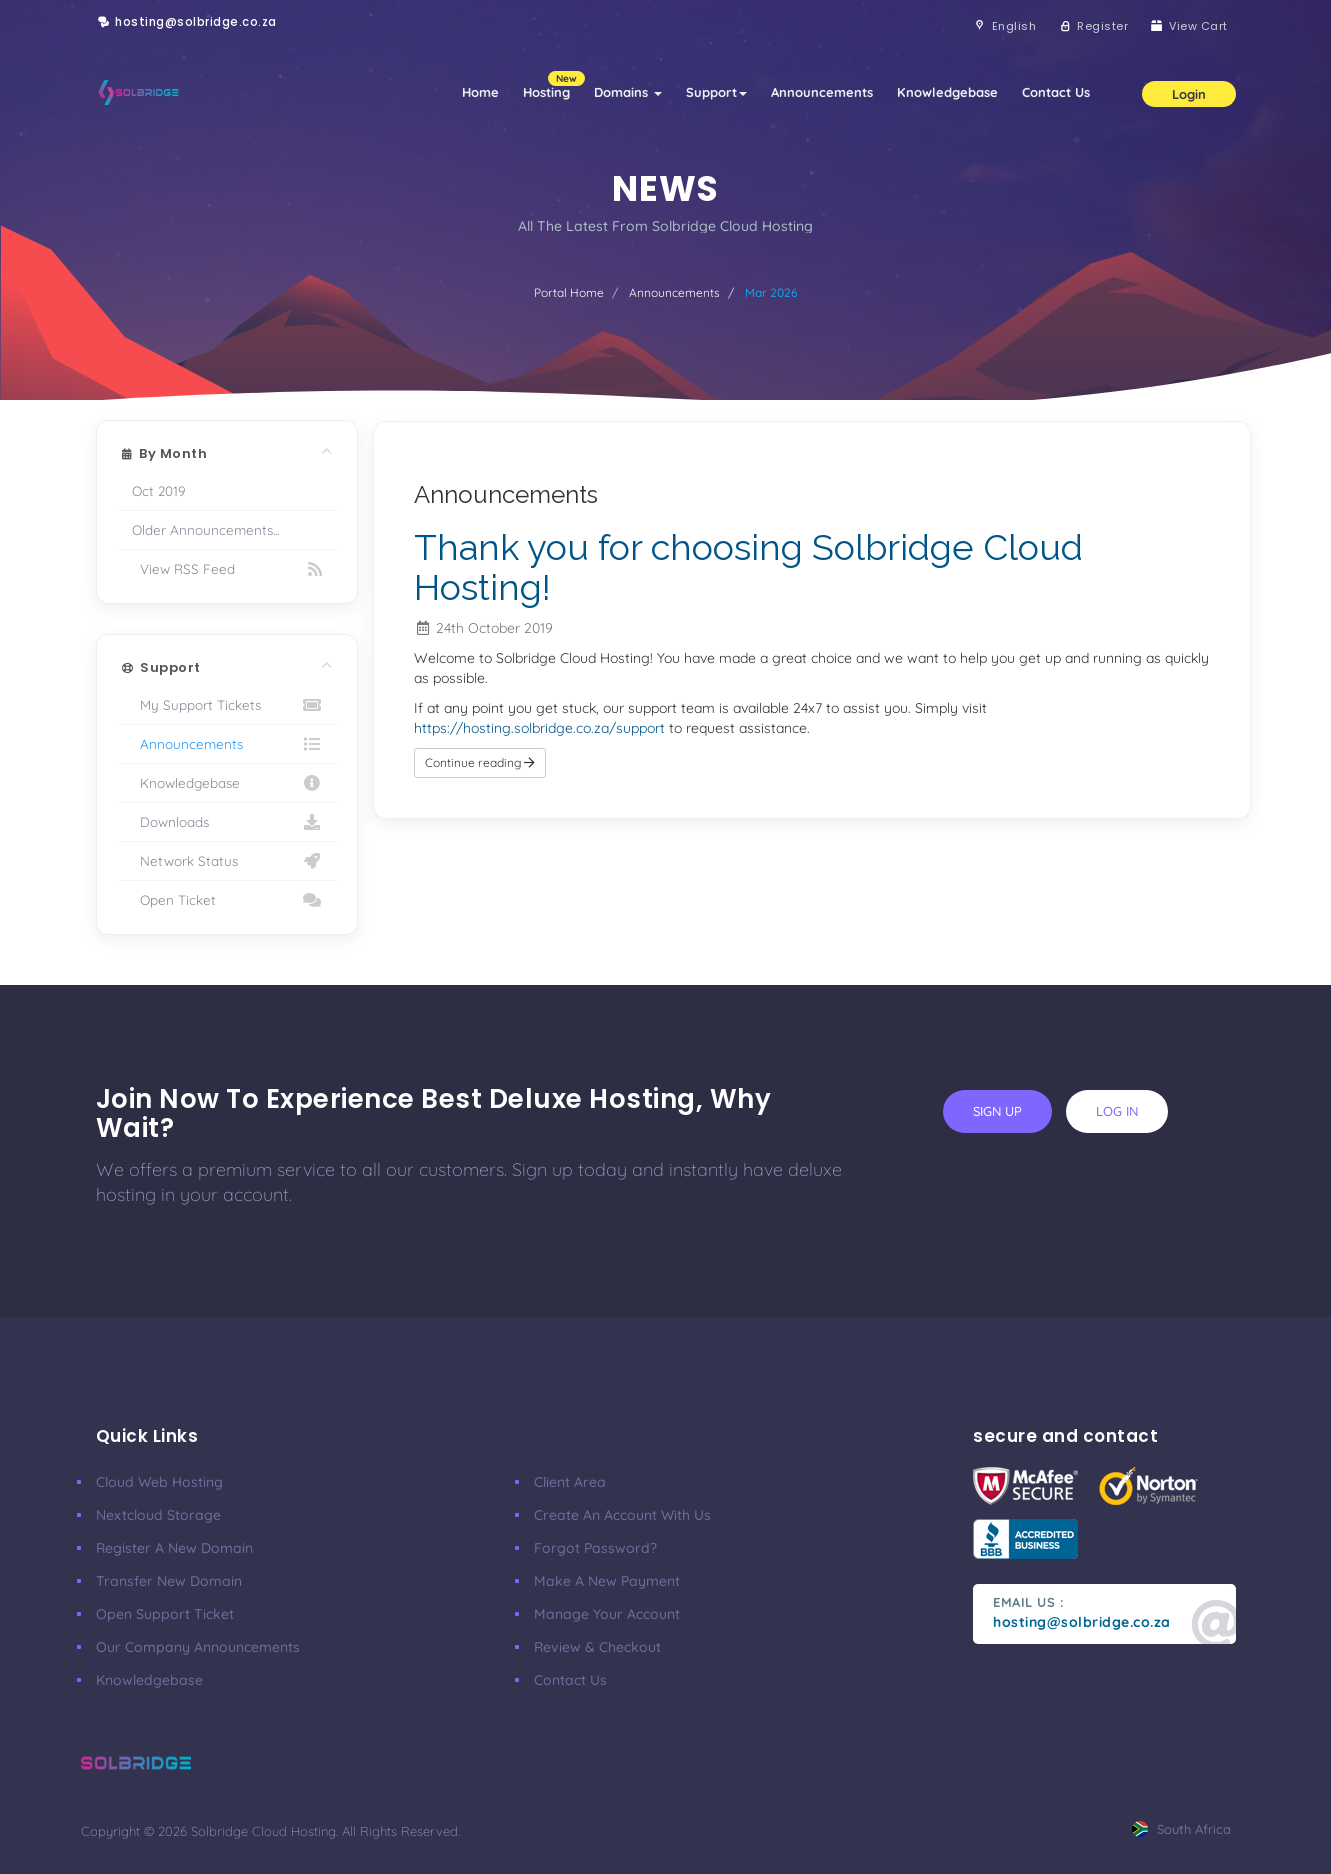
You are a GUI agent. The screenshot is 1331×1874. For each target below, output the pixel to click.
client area (570, 1482)
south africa (1181, 1829)
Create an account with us (622, 1515)
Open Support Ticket (165, 1614)
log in (1117, 1111)
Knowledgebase (947, 92)
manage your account (607, 1614)
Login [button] (1189, 94)
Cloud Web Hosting (159, 1482)
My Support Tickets (227, 705)
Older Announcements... (205, 529)
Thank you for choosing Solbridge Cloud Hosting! (748, 567)
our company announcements (198, 1647)
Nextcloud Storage (158, 1515)
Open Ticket (227, 900)
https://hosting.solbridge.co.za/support (539, 728)
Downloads (227, 822)
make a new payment (607, 1581)
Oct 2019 (159, 490)
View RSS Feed (227, 569)
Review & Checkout (597, 1647)
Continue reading (480, 762)
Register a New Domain (174, 1548)
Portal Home (569, 292)
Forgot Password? (595, 1548)
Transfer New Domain (169, 1581)
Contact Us (1056, 92)
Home (480, 92)
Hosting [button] (552, 85)
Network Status (227, 861)
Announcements (822, 92)
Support (716, 92)
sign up (997, 1111)
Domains (628, 92)
